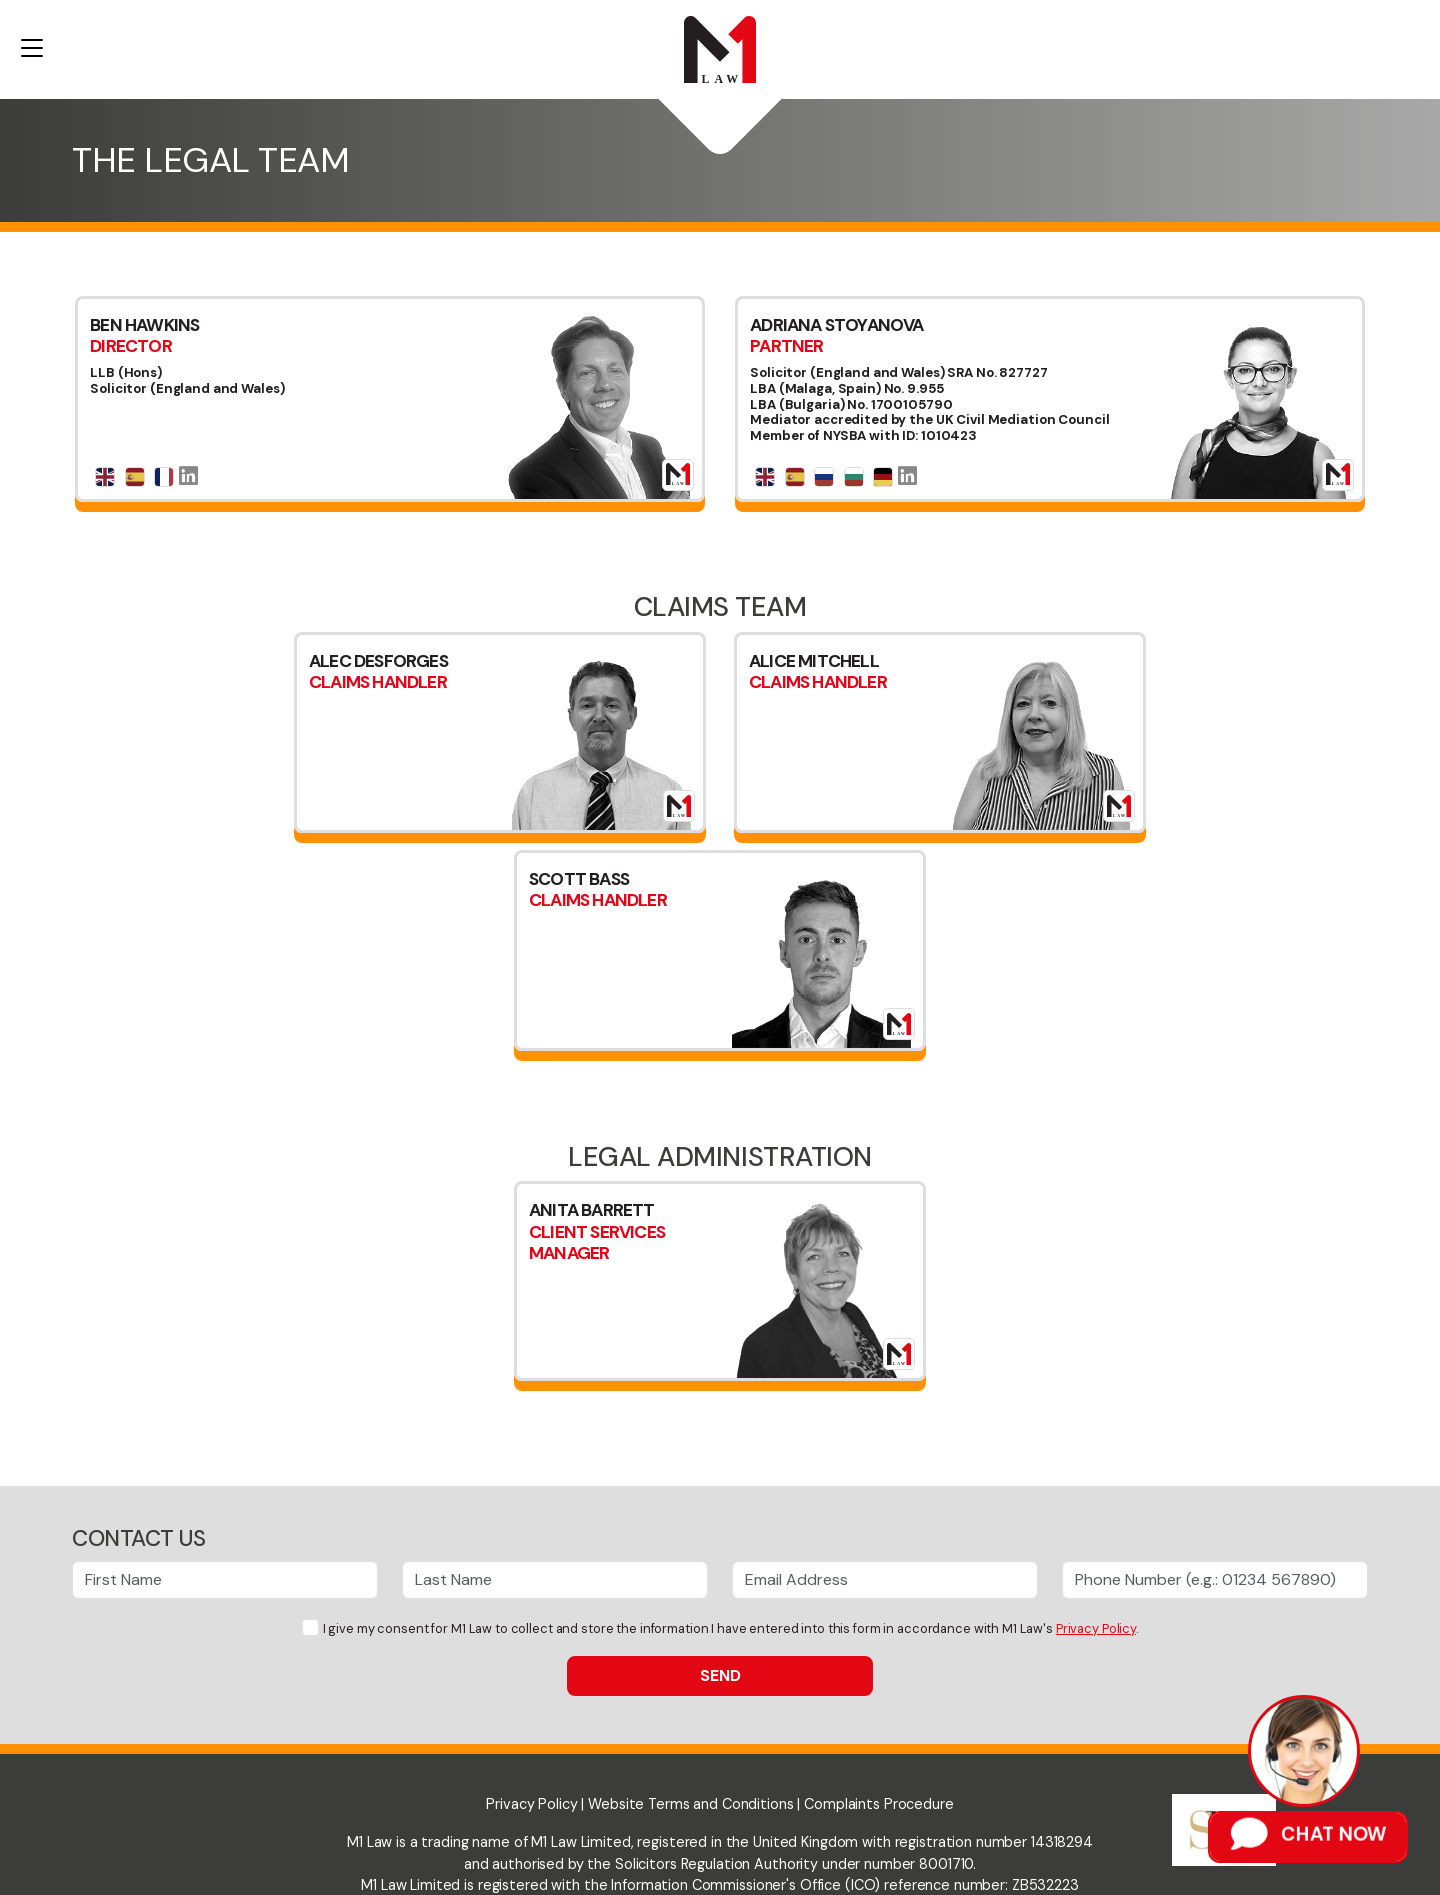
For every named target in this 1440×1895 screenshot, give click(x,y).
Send (720, 1675)
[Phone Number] (1215, 1580)
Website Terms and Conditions (690, 1804)
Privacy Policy (1096, 1628)
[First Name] (225, 1580)
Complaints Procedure (878, 1804)
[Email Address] (885, 1580)
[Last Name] (555, 1580)
